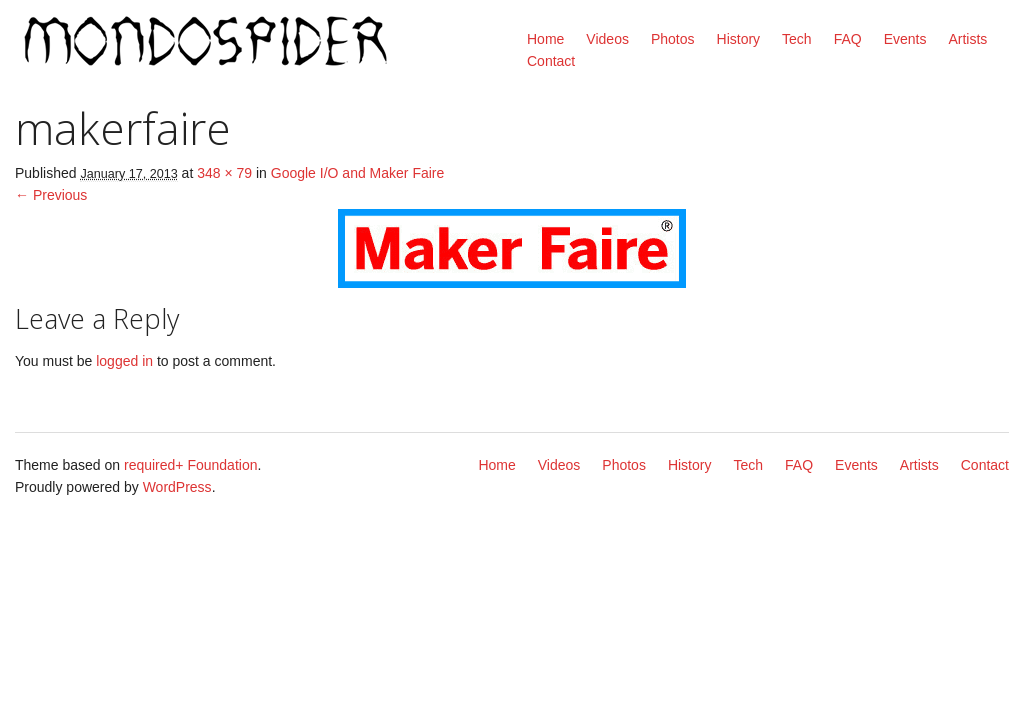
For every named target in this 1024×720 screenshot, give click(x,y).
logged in (124, 361)
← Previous (51, 195)
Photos (673, 39)
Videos (607, 39)
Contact (551, 61)
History (739, 39)
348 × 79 (224, 173)
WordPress (177, 487)
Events (905, 39)
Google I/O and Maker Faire (358, 173)
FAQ (848, 39)
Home (545, 39)
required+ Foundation (191, 465)
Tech (797, 39)
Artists (967, 39)
